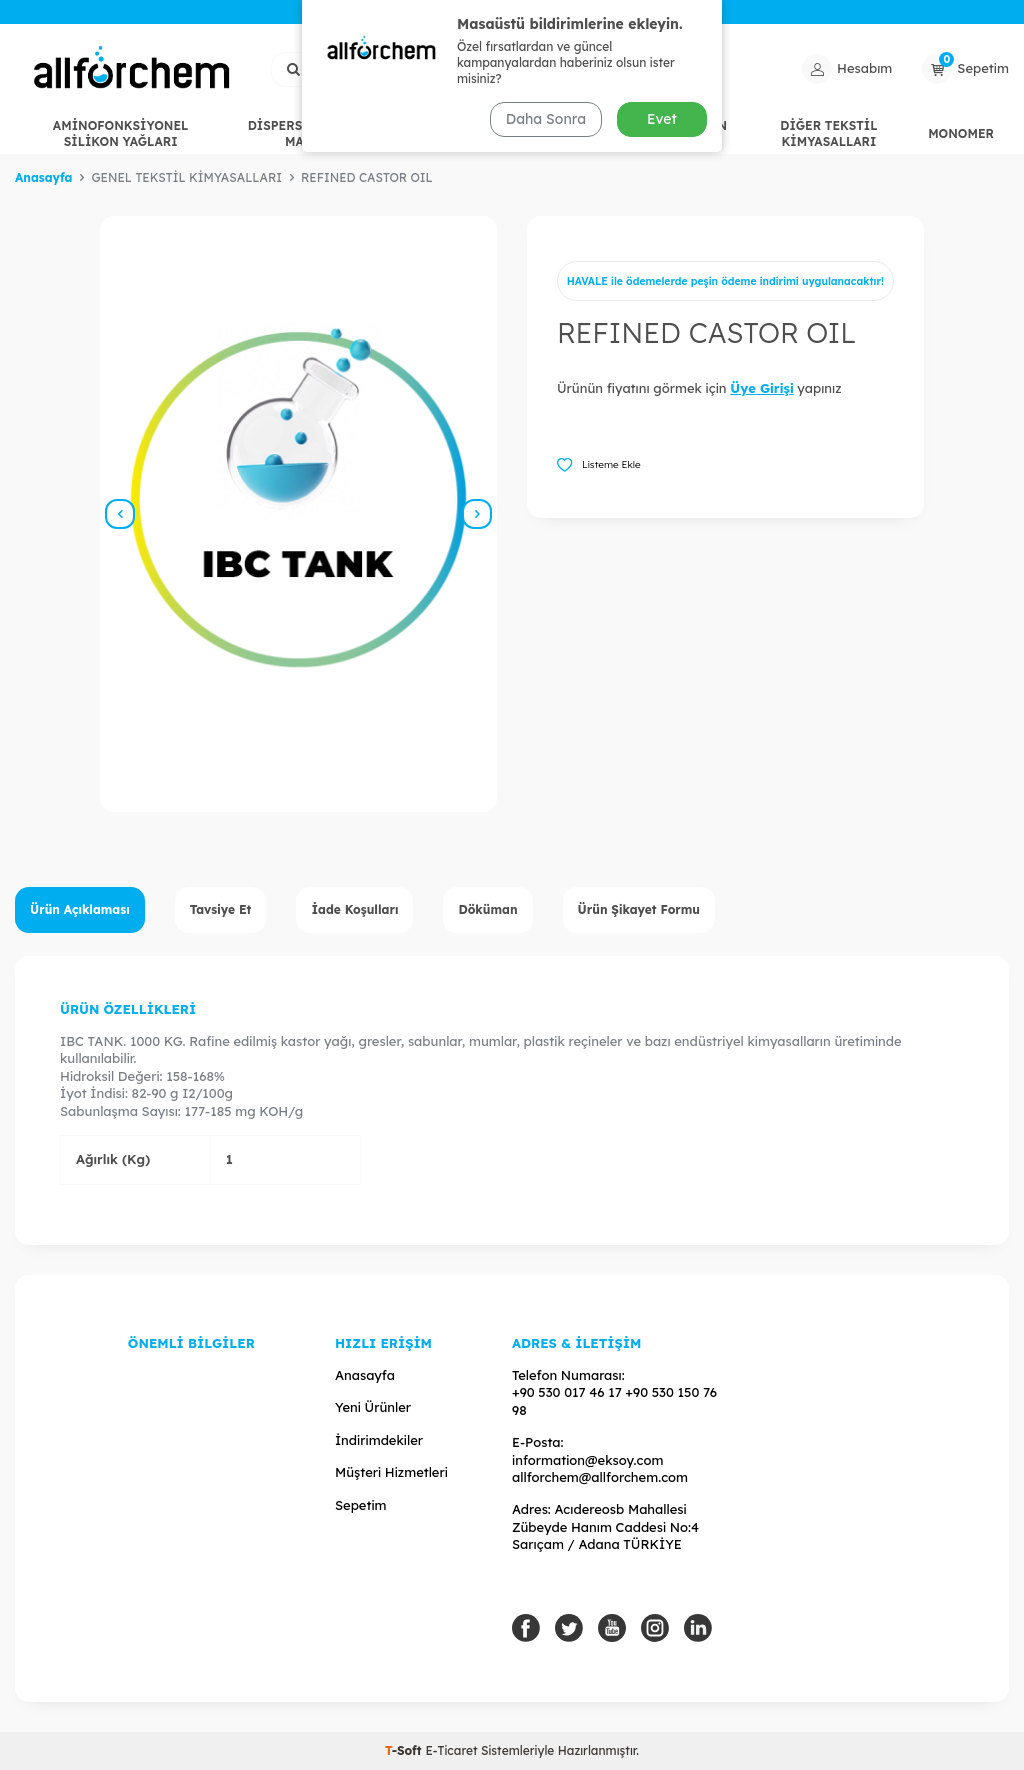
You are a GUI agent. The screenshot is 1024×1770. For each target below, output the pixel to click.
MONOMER (961, 133)
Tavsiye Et (221, 909)
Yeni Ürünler (373, 1407)
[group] (298, 514)
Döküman (487, 909)
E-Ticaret (451, 1750)
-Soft (405, 1750)
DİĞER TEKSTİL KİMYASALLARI (828, 133)
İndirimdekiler (379, 1440)
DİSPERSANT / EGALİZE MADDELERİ (322, 133)
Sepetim (361, 1505)
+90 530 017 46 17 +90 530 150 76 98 (614, 1400)
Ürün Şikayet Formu (639, 909)
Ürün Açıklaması (80, 909)
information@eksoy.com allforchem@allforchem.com (600, 1468)
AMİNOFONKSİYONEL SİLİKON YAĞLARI (120, 133)
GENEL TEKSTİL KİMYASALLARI (503, 133)
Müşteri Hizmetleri (391, 1472)
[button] (120, 514)
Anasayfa (43, 177)
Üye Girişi (761, 388)
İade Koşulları (354, 909)
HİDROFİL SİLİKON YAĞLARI (666, 133)
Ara (632, 68)
